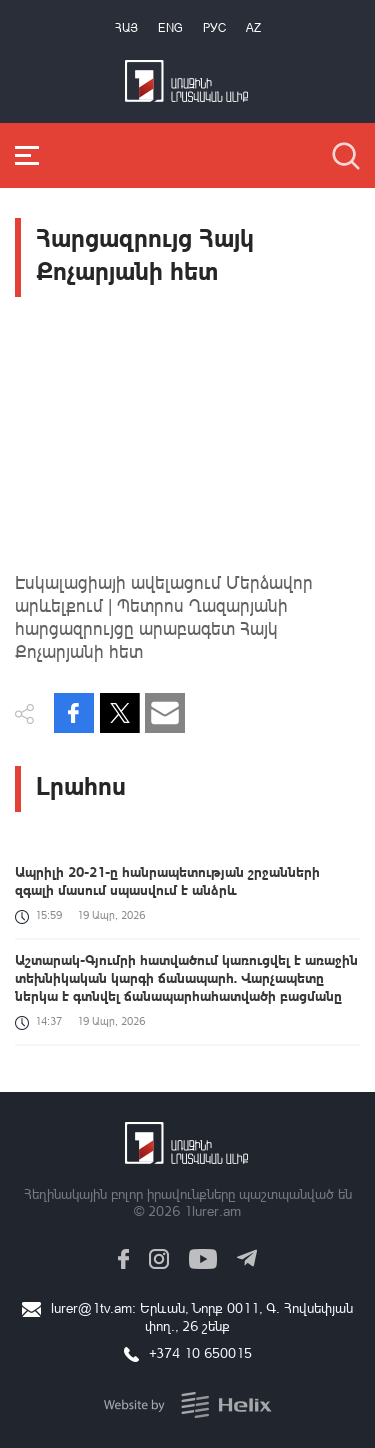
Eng (170, 27)
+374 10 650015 (200, 1352)
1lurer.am (212, 1210)
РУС (214, 27)
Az (253, 27)
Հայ (126, 27)
